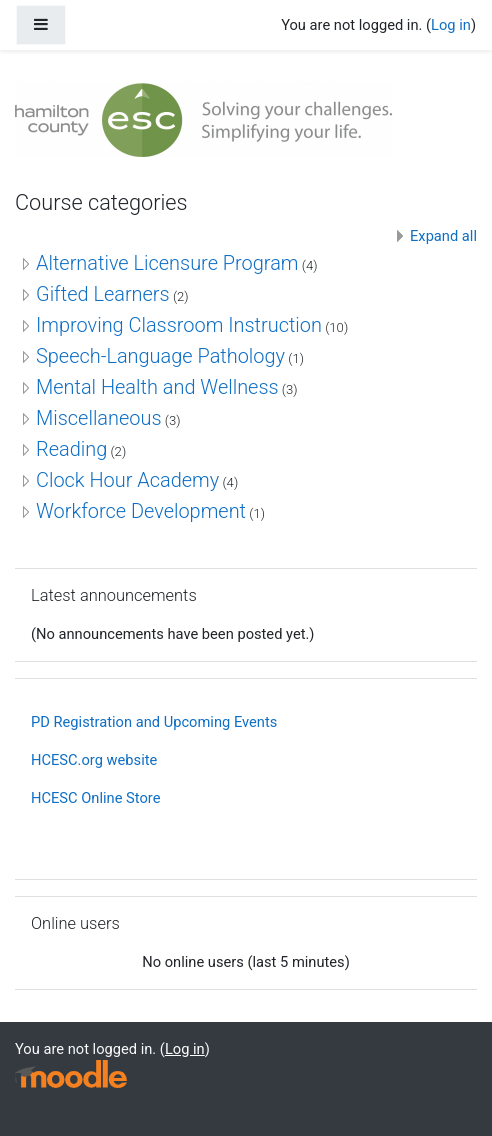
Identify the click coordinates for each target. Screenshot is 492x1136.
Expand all (443, 236)
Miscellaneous (99, 418)
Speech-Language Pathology (160, 356)
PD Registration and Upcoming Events (154, 722)
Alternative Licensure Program (167, 263)
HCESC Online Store (95, 798)
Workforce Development (141, 511)
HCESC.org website (94, 760)
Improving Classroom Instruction (179, 325)
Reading (71, 449)
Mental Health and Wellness (157, 387)
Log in (451, 25)
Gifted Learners (103, 294)
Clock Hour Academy (127, 480)
